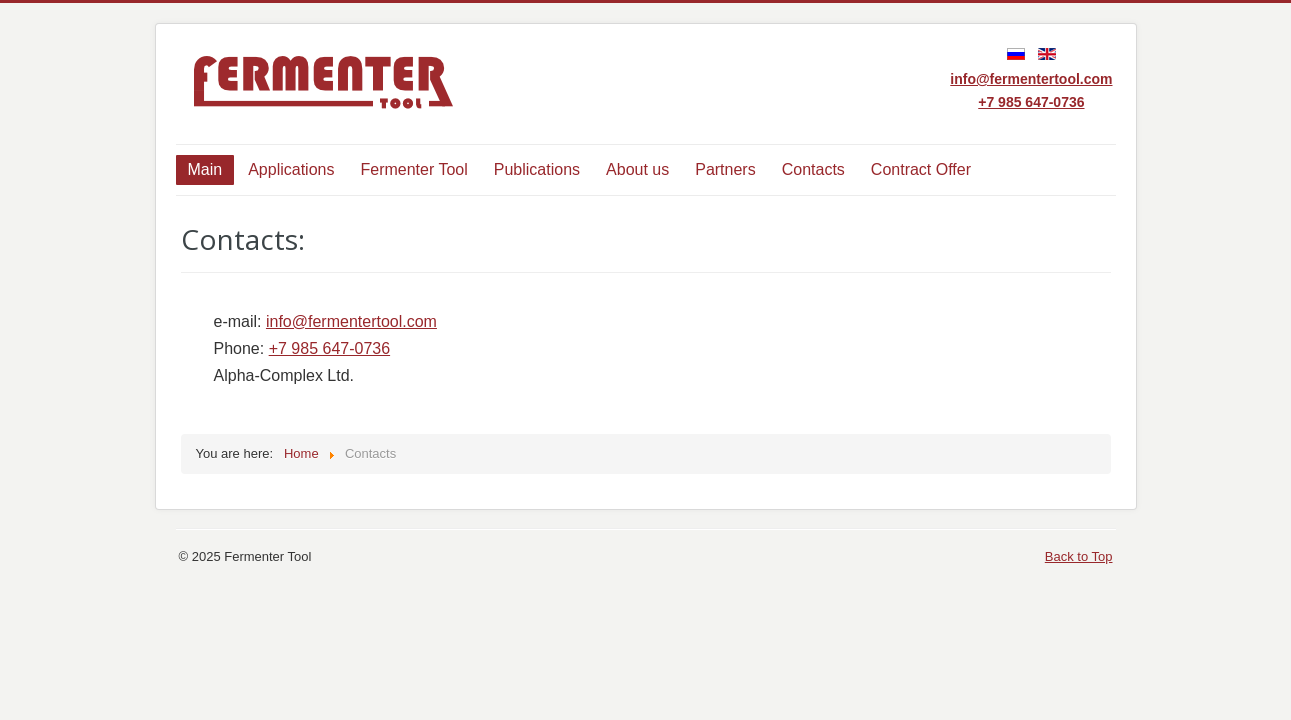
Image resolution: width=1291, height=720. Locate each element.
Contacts (813, 169)
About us (637, 169)
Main (205, 169)
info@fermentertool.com (1031, 79)
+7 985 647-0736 (1031, 102)
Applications (291, 169)
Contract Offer (921, 169)
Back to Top (1079, 556)
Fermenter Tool (413, 169)
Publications (537, 169)
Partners (725, 169)
